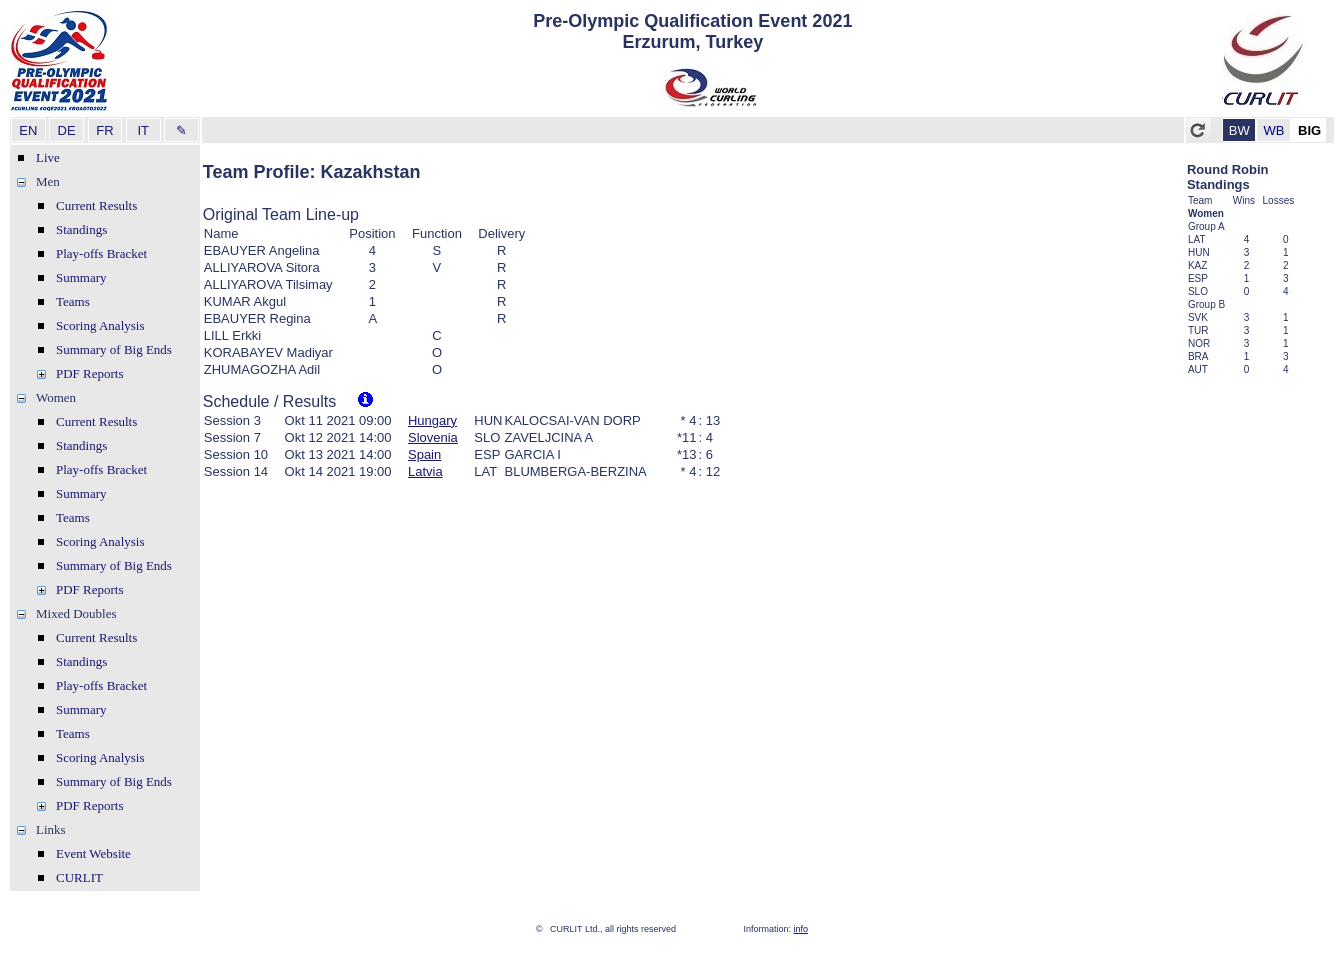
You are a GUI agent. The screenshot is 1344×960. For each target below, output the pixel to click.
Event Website (93, 853)
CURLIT (79, 877)
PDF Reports (90, 373)
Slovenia (433, 437)
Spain (424, 454)
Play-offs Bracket (101, 253)
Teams (73, 301)
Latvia (425, 471)
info (801, 929)
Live (48, 157)
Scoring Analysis (100, 325)
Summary (81, 277)
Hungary (432, 420)
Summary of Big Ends (114, 349)
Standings (81, 229)
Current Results (96, 205)
